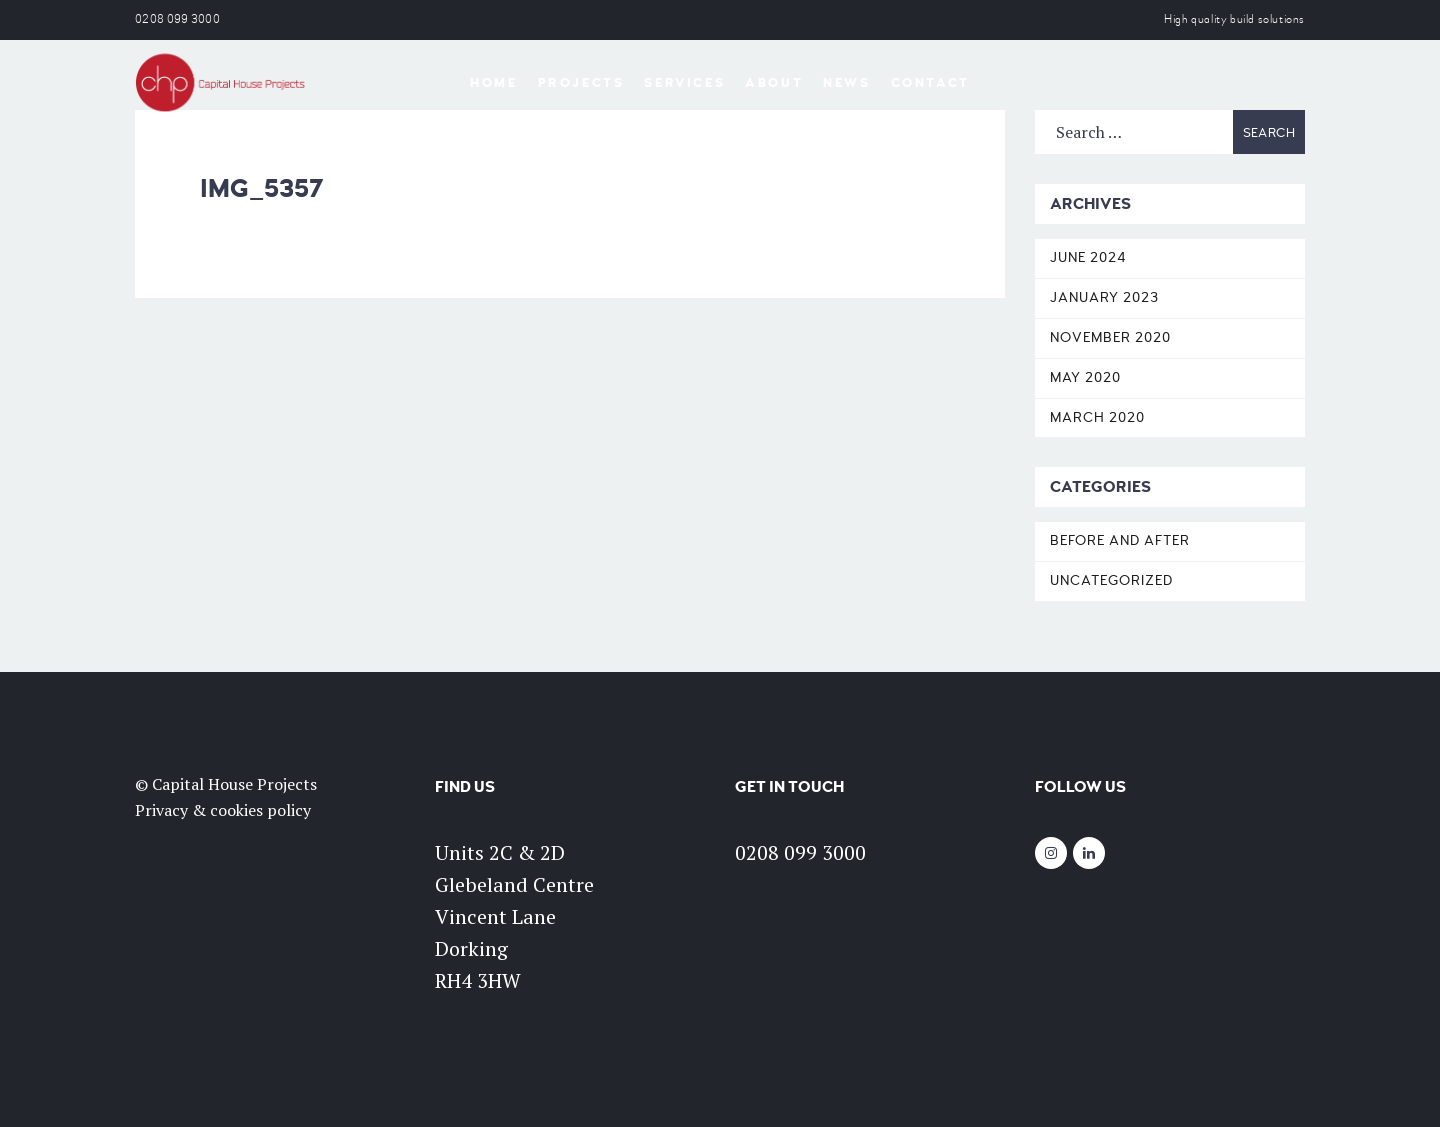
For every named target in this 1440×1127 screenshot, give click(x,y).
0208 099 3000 (177, 19)
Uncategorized (1111, 580)
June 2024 (1088, 257)
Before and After (1120, 540)
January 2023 (1104, 297)
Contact (930, 83)
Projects (581, 83)
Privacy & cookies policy (223, 810)
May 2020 (1085, 377)
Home (493, 83)
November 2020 (1110, 337)
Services (684, 83)
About (774, 83)
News (846, 83)
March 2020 (1097, 417)
